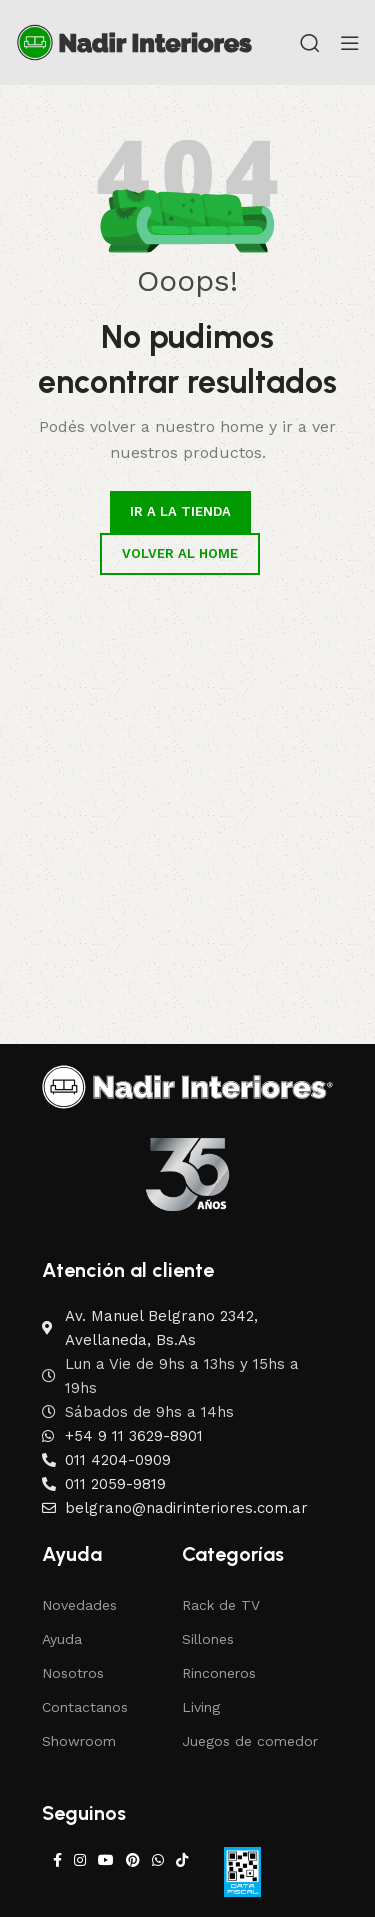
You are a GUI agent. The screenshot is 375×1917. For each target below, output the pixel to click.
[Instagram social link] (80, 1860)
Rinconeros (219, 1673)
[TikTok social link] (182, 1860)
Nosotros (73, 1673)
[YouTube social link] (106, 1860)
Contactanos (85, 1707)
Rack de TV (221, 1605)
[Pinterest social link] (133, 1860)
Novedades (79, 1605)
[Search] (310, 43)
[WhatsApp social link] (158, 1860)
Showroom (79, 1741)
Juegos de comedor (250, 1741)
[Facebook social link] (57, 1860)
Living (201, 1707)
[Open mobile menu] (350, 43)
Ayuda (62, 1639)
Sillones (208, 1639)
